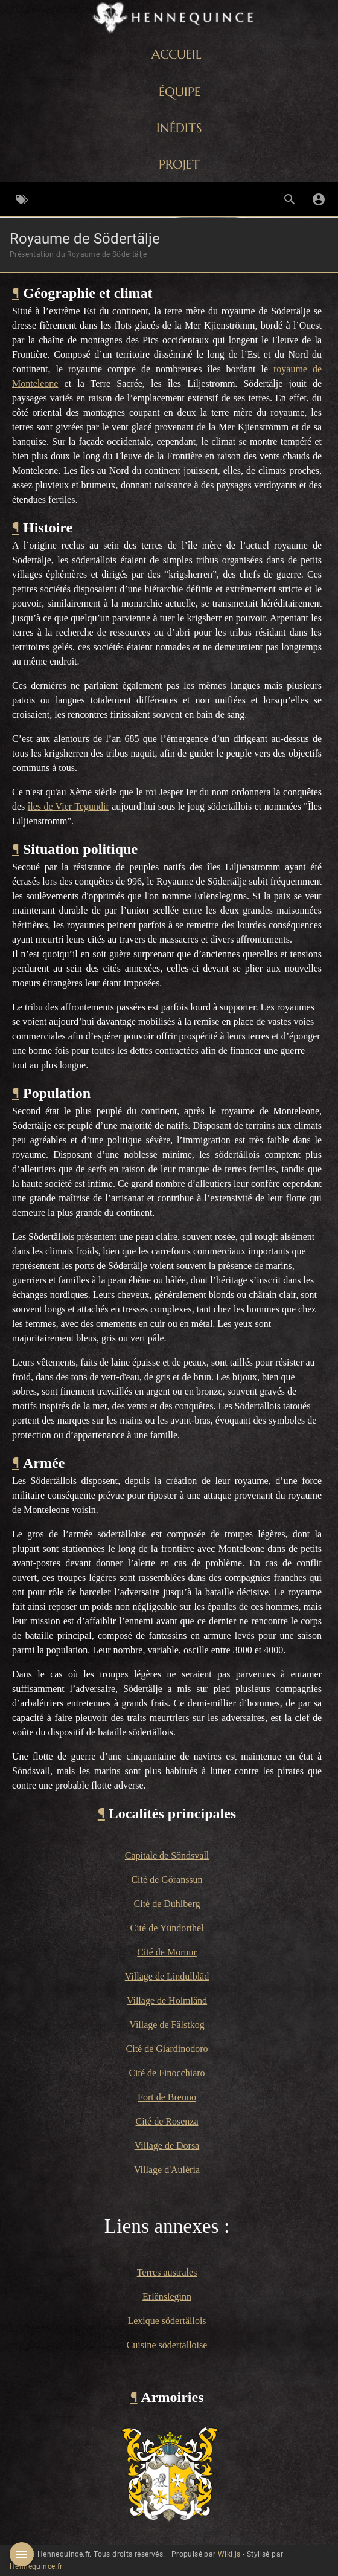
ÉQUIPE (179, 91)
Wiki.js (229, 2554)
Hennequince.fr (36, 2566)
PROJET (179, 164)
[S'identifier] (318, 199)
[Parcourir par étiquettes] (21, 199)
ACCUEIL (176, 54)
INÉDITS (179, 128)
